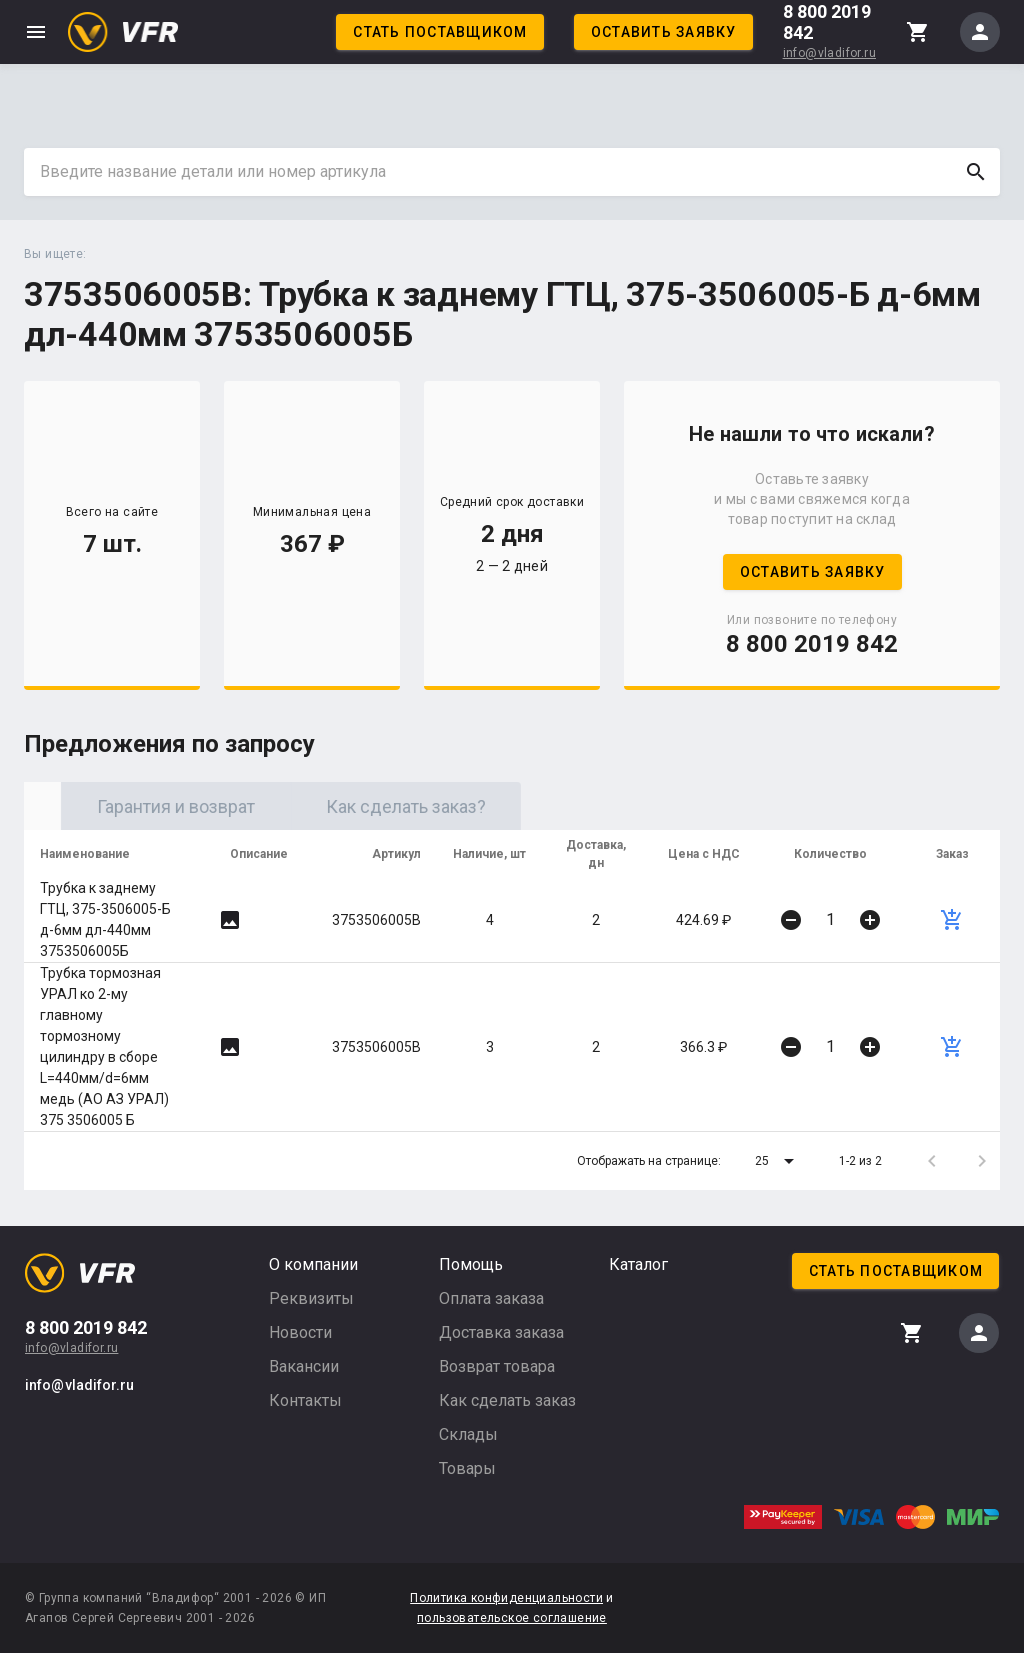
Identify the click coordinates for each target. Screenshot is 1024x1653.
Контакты (305, 1400)
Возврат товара (497, 1366)
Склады (468, 1434)
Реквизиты (311, 1298)
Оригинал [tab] (139, 806)
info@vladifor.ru (829, 53)
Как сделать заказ (507, 1400)
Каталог (638, 1264)
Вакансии (304, 1366)
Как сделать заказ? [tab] (599, 806)
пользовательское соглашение (512, 1618)
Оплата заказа (491, 1298)
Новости (300, 1332)
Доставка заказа (501, 1332)
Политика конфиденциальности (506, 1598)
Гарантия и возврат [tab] (369, 806)
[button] (778, 1161)
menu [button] (36, 32)
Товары (467, 1468)
